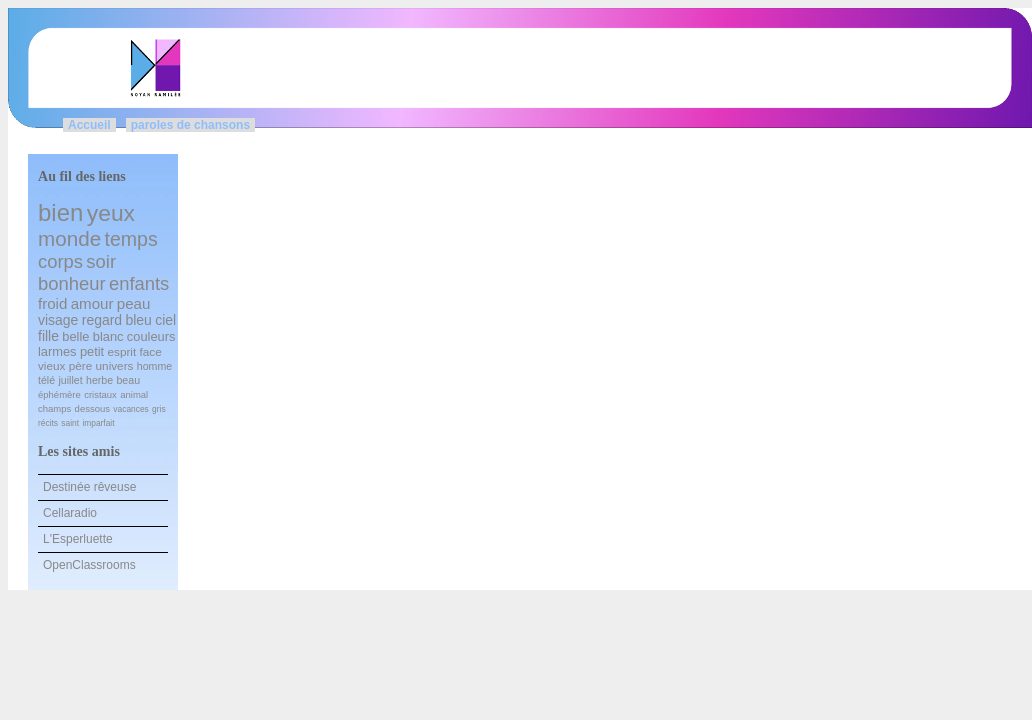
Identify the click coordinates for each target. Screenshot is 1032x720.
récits (48, 423)
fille (48, 336)
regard (102, 320)
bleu (138, 320)
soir (101, 261)
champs (54, 408)
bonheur (72, 283)
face (151, 351)
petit (92, 351)
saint (70, 423)
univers (115, 365)
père (81, 365)
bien (60, 212)
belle (75, 336)
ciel (165, 320)
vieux (51, 365)
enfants (139, 283)
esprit (122, 351)
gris (159, 409)
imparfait (98, 423)
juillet (70, 380)
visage (58, 320)
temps (130, 239)
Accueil (89, 125)
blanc (108, 336)
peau (134, 303)
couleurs (151, 336)
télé (46, 380)
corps (60, 261)
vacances (130, 409)
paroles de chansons (190, 125)
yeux (111, 213)
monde (69, 238)
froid (52, 303)
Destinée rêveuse (89, 487)
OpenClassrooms (89, 565)
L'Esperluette (78, 539)
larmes (57, 351)
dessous (92, 408)
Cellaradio (70, 513)
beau (128, 380)
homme (154, 366)
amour (92, 303)
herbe (99, 380)
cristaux (100, 394)
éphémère (59, 394)
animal (134, 394)
